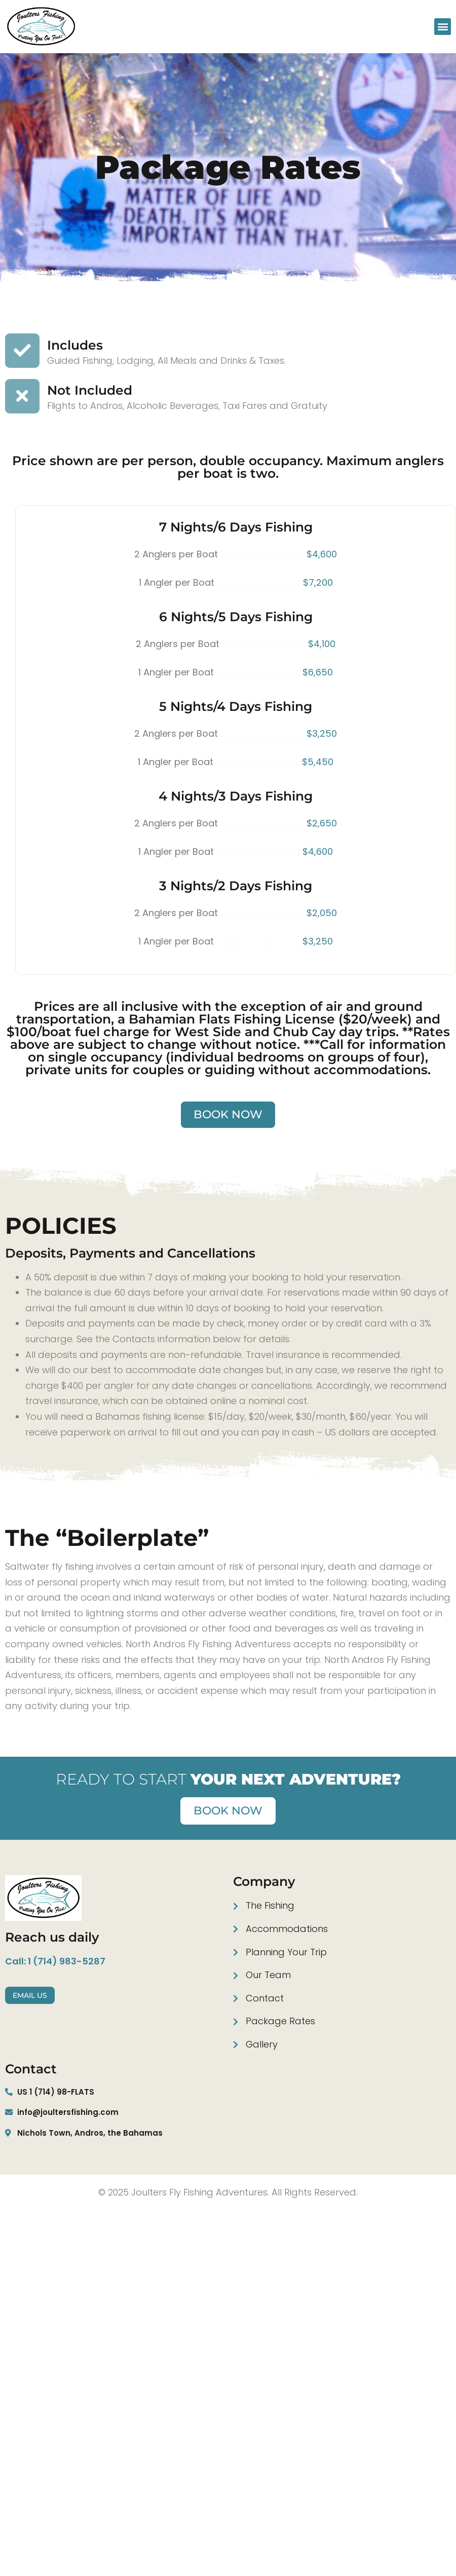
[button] (442, 26)
